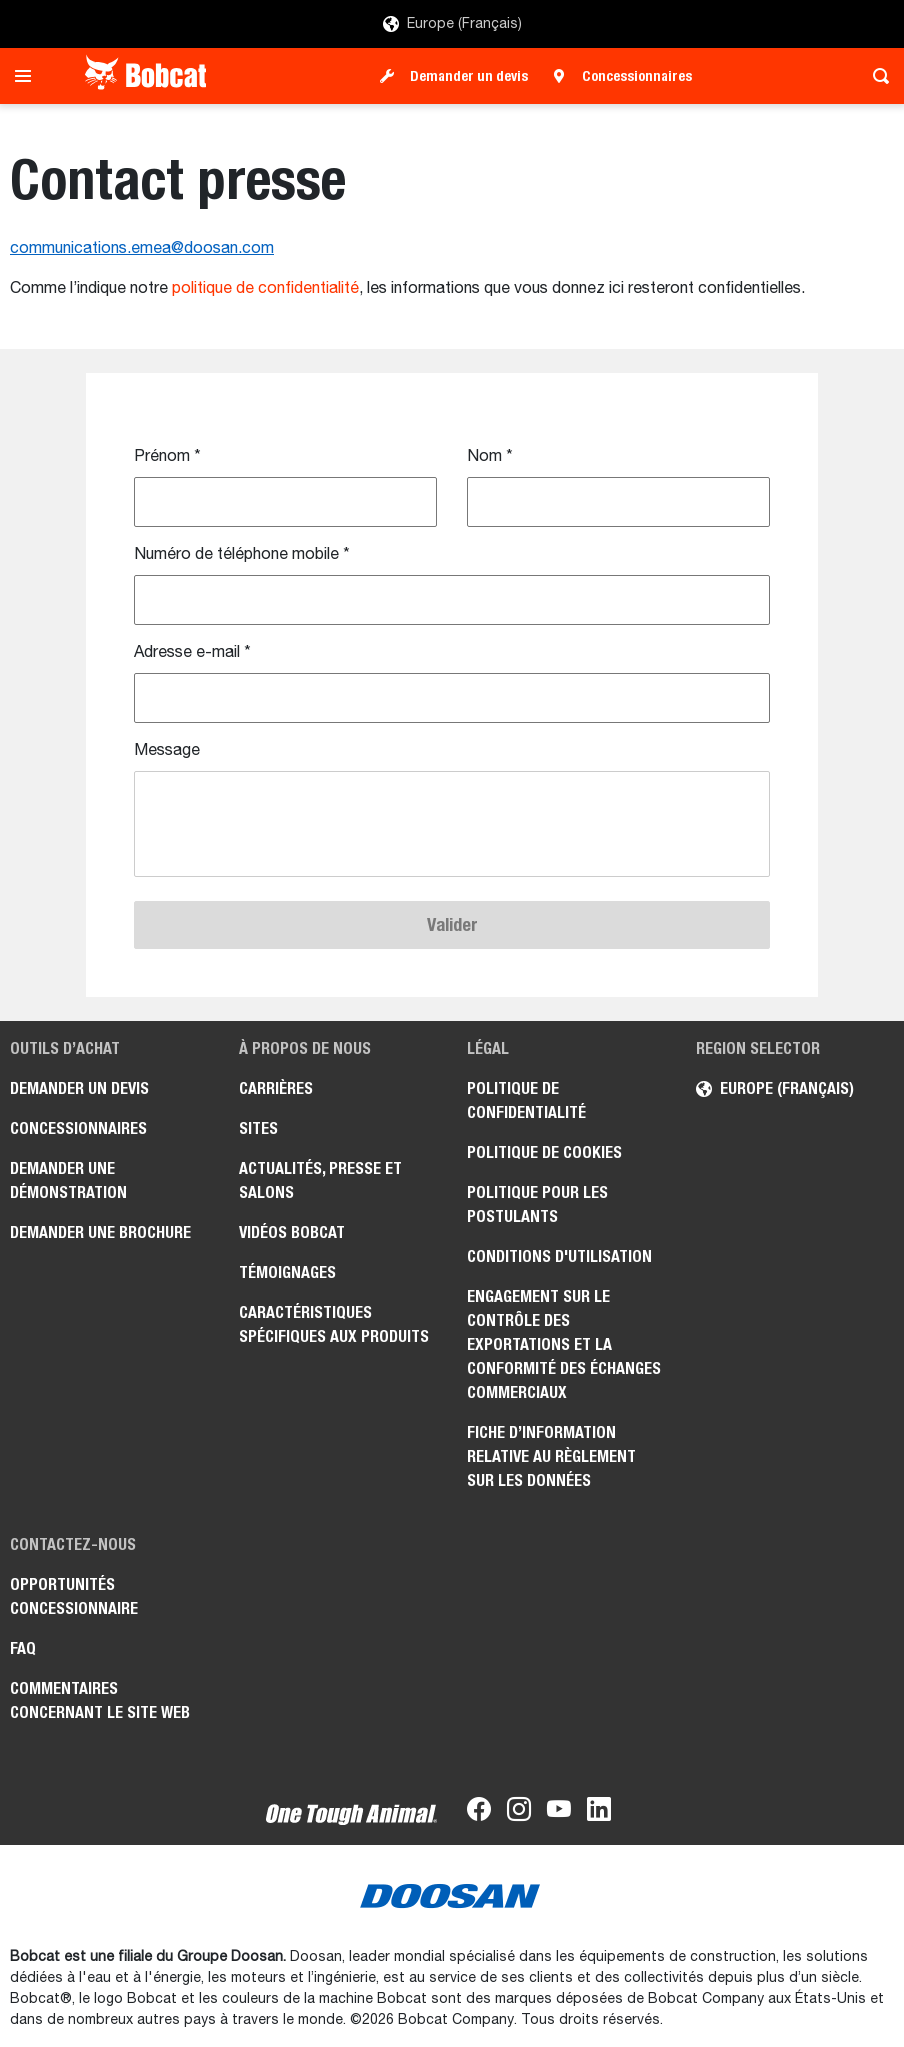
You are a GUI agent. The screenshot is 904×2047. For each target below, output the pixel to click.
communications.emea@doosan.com (142, 249)
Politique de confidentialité (526, 1100)
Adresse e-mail (192, 653)
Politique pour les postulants (537, 1204)
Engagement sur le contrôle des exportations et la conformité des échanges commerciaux (564, 1344)
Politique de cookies (544, 1152)
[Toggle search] (875, 76)
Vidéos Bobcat (292, 1232)
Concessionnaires (637, 76)
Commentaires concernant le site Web (100, 1700)
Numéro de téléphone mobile (242, 555)
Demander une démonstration (68, 1180)
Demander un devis (469, 76)
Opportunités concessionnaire (74, 1596)
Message (167, 751)
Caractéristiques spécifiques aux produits (334, 1324)
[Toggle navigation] (28, 76)
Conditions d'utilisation (559, 1256)
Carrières (276, 1088)
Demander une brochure (100, 1232)
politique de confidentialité (265, 289)
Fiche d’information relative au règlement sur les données (551, 1456)
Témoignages (287, 1272)
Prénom (167, 457)
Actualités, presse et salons (320, 1180)
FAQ (23, 1648)
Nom (490, 457)
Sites (258, 1128)
